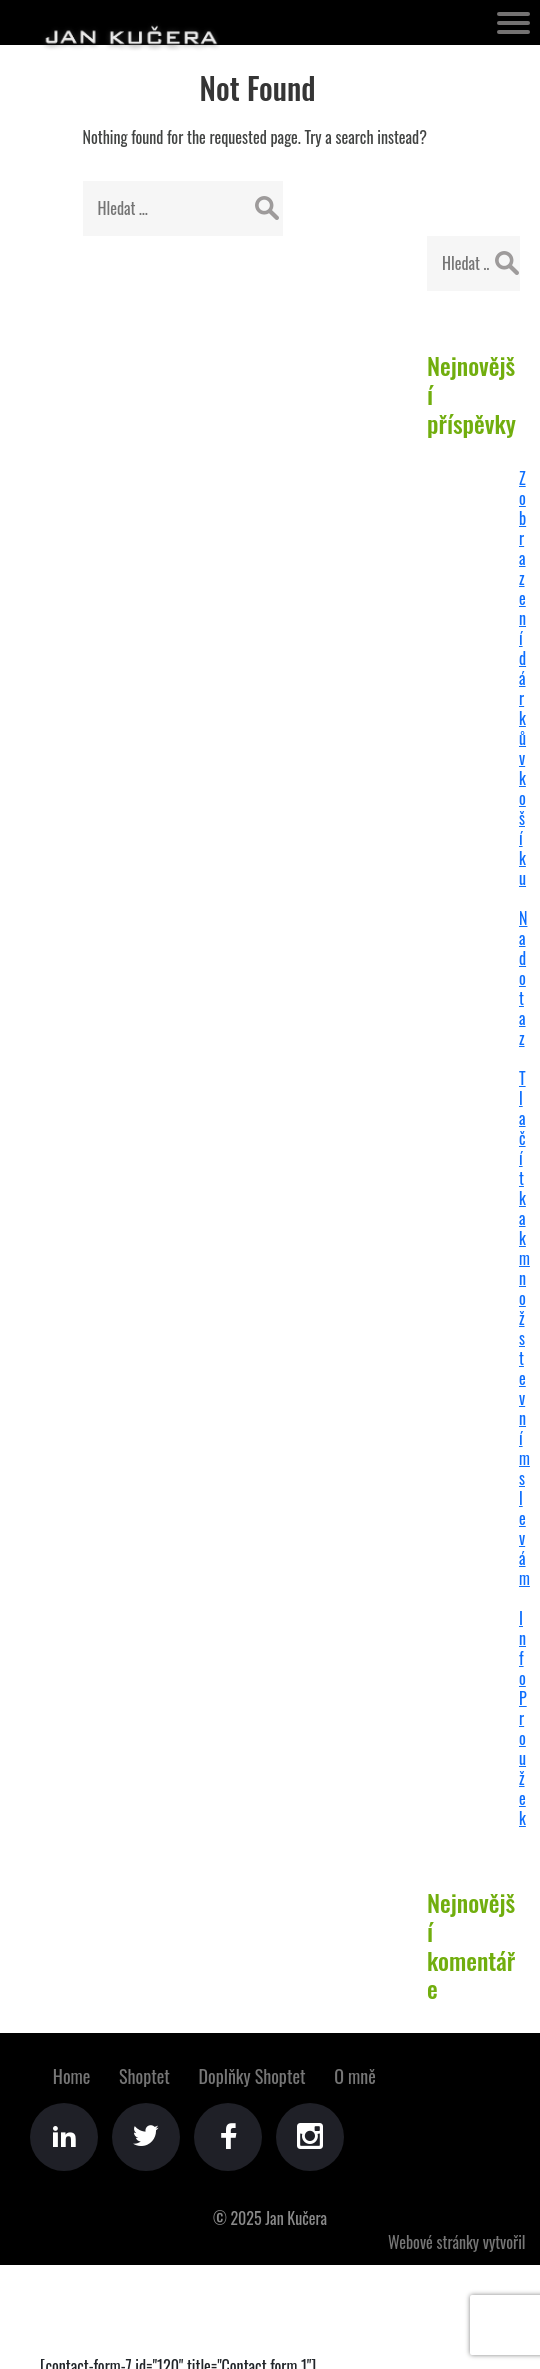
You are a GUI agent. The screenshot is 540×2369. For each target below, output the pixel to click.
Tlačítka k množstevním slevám (524, 1328)
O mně (355, 2076)
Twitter (146, 2137)
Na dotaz (523, 978)
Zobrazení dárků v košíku (522, 678)
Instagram (310, 2137)
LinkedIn (64, 2137)
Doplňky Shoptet (252, 2076)
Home (72, 2076)
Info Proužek (523, 1718)
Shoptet (144, 2076)
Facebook (228, 2137)
